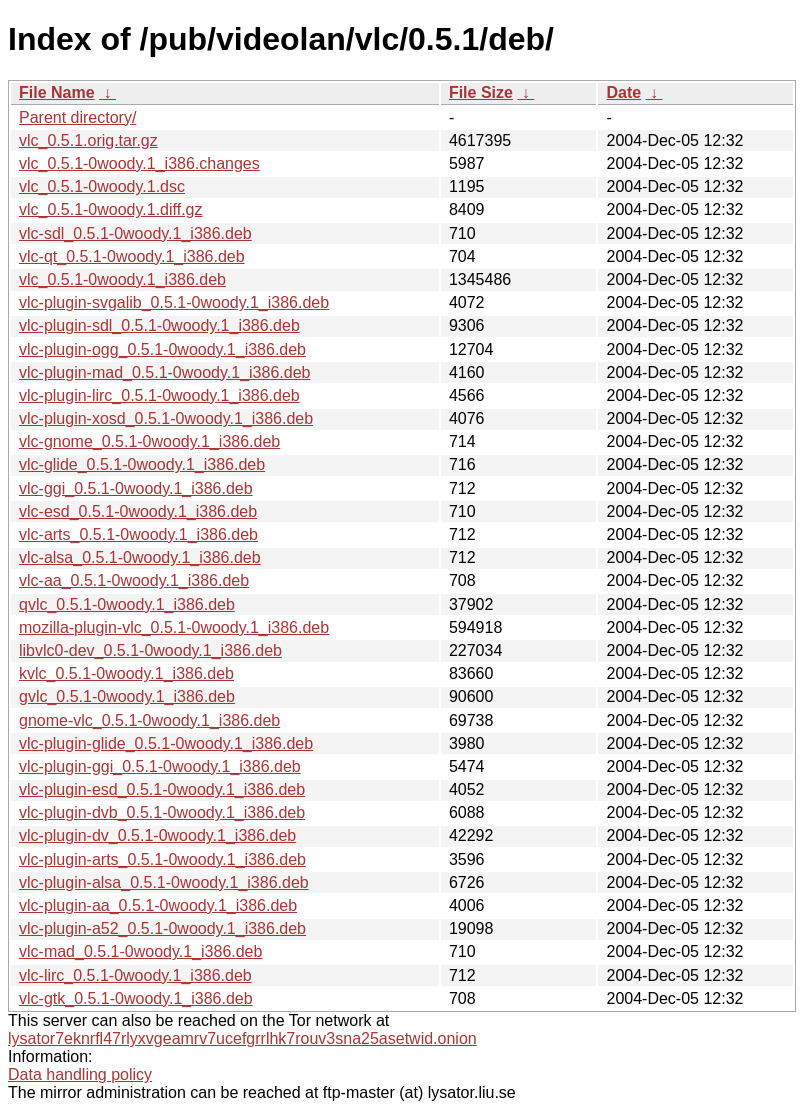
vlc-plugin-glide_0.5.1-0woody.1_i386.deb (166, 743)
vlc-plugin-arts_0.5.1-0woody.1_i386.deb (162, 859)
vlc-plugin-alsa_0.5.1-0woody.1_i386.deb (164, 882)
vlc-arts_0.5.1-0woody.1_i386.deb (138, 534)
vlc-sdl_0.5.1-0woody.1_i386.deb (135, 233)
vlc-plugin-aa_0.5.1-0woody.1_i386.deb (158, 905)
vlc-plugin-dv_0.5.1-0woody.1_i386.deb (157, 835)
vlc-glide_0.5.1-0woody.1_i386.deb (142, 464)
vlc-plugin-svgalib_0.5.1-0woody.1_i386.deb (174, 302)
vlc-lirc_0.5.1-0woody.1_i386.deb (135, 975)
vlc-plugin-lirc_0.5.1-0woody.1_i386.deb (159, 395)
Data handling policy (80, 1074)
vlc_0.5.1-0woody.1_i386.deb (122, 279)
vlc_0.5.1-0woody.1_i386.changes (139, 163)
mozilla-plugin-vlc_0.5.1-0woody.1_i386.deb (174, 627)
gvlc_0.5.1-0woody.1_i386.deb (127, 696)
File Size (481, 92)
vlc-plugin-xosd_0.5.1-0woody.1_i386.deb (166, 418)
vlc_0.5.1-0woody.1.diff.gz (111, 209)
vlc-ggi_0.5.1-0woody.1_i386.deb (136, 488)
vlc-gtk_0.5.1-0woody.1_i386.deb (136, 998)
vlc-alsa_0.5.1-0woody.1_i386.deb (140, 557)
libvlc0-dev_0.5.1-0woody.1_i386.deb (150, 650)
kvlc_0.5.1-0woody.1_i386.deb (126, 673)
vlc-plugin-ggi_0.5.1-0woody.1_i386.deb (160, 766)
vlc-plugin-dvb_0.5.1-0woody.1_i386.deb (162, 812)
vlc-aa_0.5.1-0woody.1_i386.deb (134, 580)
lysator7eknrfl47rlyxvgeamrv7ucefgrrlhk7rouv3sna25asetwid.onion (242, 1038)
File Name (57, 92)
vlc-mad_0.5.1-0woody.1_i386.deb (140, 951)
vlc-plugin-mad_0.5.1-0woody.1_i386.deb (164, 372)
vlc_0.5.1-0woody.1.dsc (102, 186)
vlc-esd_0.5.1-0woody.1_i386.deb (138, 511)
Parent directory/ (77, 117)
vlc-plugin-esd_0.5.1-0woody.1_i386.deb (162, 789)
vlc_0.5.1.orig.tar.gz (88, 140)
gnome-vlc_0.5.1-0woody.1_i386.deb (149, 720)
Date (623, 92)
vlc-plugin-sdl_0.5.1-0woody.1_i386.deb (159, 325)
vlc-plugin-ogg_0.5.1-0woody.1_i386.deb (162, 349)
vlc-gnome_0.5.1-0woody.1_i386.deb (149, 441)
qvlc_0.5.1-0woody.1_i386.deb (127, 604)
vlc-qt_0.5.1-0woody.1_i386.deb (132, 256)
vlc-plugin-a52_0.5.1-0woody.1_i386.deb (162, 928)
